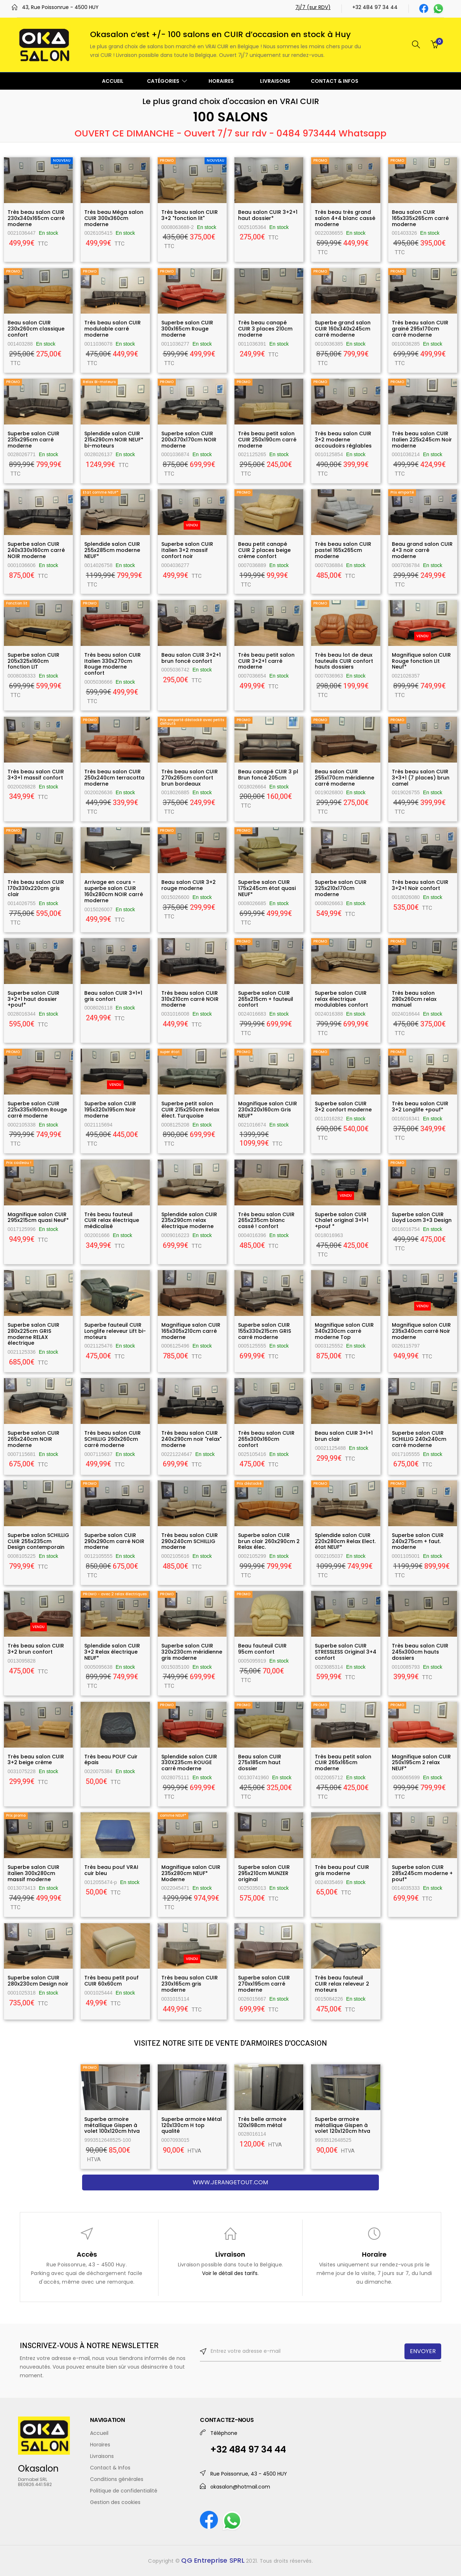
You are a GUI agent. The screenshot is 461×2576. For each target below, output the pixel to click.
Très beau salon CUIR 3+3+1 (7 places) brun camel (420, 777)
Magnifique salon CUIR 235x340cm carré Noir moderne (421, 1331)
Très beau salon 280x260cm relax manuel (414, 999)
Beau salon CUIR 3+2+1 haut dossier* (267, 215)
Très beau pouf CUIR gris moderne (342, 1870)
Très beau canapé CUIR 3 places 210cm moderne (265, 328)
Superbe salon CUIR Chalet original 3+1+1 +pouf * (341, 1220)
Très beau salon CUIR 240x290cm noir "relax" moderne (191, 1439)
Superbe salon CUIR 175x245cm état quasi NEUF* (267, 888)
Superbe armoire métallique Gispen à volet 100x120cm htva (112, 2125)
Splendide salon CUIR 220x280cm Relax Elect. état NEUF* (345, 1541)
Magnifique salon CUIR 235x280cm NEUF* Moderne (190, 1873)
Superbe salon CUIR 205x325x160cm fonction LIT (33, 661)
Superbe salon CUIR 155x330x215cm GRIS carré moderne (264, 1331)
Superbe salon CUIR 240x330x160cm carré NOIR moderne (36, 550)
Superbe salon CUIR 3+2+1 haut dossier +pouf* (33, 999)
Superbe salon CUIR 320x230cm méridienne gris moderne (191, 1652)
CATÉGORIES (167, 81)
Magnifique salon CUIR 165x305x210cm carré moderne (190, 1331)
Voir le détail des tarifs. (230, 2273)
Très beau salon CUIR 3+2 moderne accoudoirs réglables (343, 439)
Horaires (100, 2444)
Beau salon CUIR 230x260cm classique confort (36, 328)
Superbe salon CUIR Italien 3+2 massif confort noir (187, 550)
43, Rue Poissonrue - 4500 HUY (60, 7)
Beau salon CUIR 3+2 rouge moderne (188, 885)
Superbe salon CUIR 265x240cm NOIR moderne (33, 1439)
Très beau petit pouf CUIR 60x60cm (111, 1980)
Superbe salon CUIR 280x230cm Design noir (38, 1980)
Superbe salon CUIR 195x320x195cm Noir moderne (110, 1109)
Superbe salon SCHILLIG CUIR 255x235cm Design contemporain (38, 1541)
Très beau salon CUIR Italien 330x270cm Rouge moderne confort (112, 663)
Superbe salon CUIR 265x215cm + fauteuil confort (265, 999)
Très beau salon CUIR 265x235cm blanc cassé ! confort (266, 1220)
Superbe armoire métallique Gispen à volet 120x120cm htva (342, 2125)
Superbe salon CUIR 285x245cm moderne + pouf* (422, 1873)
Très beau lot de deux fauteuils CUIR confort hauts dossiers (344, 661)
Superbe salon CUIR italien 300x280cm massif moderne (33, 1873)
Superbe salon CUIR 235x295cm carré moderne (33, 439)
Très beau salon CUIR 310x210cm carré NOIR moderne (190, 999)
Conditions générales (116, 2479)
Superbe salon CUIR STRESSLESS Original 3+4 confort (345, 1652)
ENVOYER (423, 2351)
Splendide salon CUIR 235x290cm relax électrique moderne (189, 1220)
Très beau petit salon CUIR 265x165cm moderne (343, 1762)
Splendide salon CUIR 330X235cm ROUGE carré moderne (189, 1762)
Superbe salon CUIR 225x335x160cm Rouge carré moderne (37, 1109)
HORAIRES (221, 81)
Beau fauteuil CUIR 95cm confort (262, 1648)
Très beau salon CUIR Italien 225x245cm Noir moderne (422, 439)
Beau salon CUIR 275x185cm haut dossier (259, 1762)
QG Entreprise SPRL (213, 2560)
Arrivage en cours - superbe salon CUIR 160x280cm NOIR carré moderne (113, 891)
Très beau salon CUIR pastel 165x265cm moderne (343, 550)
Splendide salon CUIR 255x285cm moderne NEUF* (112, 550)
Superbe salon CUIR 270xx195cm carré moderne (264, 1983)
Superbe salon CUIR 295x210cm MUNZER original (264, 1873)
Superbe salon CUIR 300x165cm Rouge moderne (187, 328)
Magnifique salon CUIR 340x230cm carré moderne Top (344, 1331)
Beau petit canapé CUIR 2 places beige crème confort (264, 550)
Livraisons (102, 2456)
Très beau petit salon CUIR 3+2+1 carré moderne (266, 661)
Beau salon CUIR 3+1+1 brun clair (344, 1436)
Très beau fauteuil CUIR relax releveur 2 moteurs (342, 1983)
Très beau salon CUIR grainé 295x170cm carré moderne (420, 328)
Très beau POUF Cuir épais (111, 1759)
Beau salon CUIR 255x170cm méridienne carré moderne (344, 777)
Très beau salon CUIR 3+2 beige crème (36, 1759)
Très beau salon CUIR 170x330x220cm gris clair (36, 888)
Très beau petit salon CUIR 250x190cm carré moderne (267, 439)
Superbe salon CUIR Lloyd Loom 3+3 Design (422, 1217)
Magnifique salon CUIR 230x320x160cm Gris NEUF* (267, 1109)
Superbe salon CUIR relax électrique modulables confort (341, 999)
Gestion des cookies (115, 2502)
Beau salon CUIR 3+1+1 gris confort (113, 996)
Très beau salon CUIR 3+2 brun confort (36, 1648)
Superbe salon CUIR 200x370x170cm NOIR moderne (188, 439)
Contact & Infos (110, 2467)
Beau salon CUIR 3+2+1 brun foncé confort (191, 658)
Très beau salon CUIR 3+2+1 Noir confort (420, 885)
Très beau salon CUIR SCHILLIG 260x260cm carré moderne (112, 1439)
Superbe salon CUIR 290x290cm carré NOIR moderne (114, 1541)
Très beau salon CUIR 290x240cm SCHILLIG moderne (189, 1541)
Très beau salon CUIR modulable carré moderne (112, 328)
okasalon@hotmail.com (240, 2486)
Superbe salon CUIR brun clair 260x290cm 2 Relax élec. (269, 1541)
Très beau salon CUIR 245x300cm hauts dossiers (420, 1652)
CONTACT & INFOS (334, 81)
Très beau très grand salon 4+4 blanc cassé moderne (345, 218)
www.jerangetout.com (230, 2182)
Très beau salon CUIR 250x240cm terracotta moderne (114, 777)
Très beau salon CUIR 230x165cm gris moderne (189, 1983)
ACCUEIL (113, 81)
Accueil (99, 2433)
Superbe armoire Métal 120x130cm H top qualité (191, 2125)
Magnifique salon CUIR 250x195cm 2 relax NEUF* (421, 1762)
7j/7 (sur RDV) (313, 7)
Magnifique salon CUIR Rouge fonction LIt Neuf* (421, 661)
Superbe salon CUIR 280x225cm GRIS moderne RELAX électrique (33, 1334)
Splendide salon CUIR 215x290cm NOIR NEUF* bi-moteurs (113, 439)
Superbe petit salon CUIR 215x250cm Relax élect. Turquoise (190, 1109)
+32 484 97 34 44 (375, 7)
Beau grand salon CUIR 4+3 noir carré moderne (422, 550)
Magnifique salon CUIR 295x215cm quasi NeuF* (38, 1217)
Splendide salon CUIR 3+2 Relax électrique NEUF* (112, 1652)
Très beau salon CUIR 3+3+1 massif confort (36, 774)
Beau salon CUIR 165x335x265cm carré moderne (420, 218)
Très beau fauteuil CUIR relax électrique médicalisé (111, 1220)
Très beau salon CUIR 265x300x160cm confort (266, 1439)
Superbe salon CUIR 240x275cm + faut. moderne (418, 1541)
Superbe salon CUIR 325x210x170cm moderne (341, 888)
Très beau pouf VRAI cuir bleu (111, 1870)
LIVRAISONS (275, 81)
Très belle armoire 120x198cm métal (262, 2122)
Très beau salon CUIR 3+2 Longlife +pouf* (420, 1106)
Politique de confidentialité (123, 2490)
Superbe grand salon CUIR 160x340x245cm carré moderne (343, 328)
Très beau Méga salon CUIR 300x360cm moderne (113, 218)
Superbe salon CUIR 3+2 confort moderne (343, 1106)
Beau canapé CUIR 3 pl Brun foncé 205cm (268, 774)
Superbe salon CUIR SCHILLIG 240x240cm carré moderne (419, 1439)
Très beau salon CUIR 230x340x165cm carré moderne (36, 218)
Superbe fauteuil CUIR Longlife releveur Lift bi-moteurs (115, 1331)
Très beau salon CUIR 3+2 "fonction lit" (189, 215)
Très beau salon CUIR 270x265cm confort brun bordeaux (189, 777)
